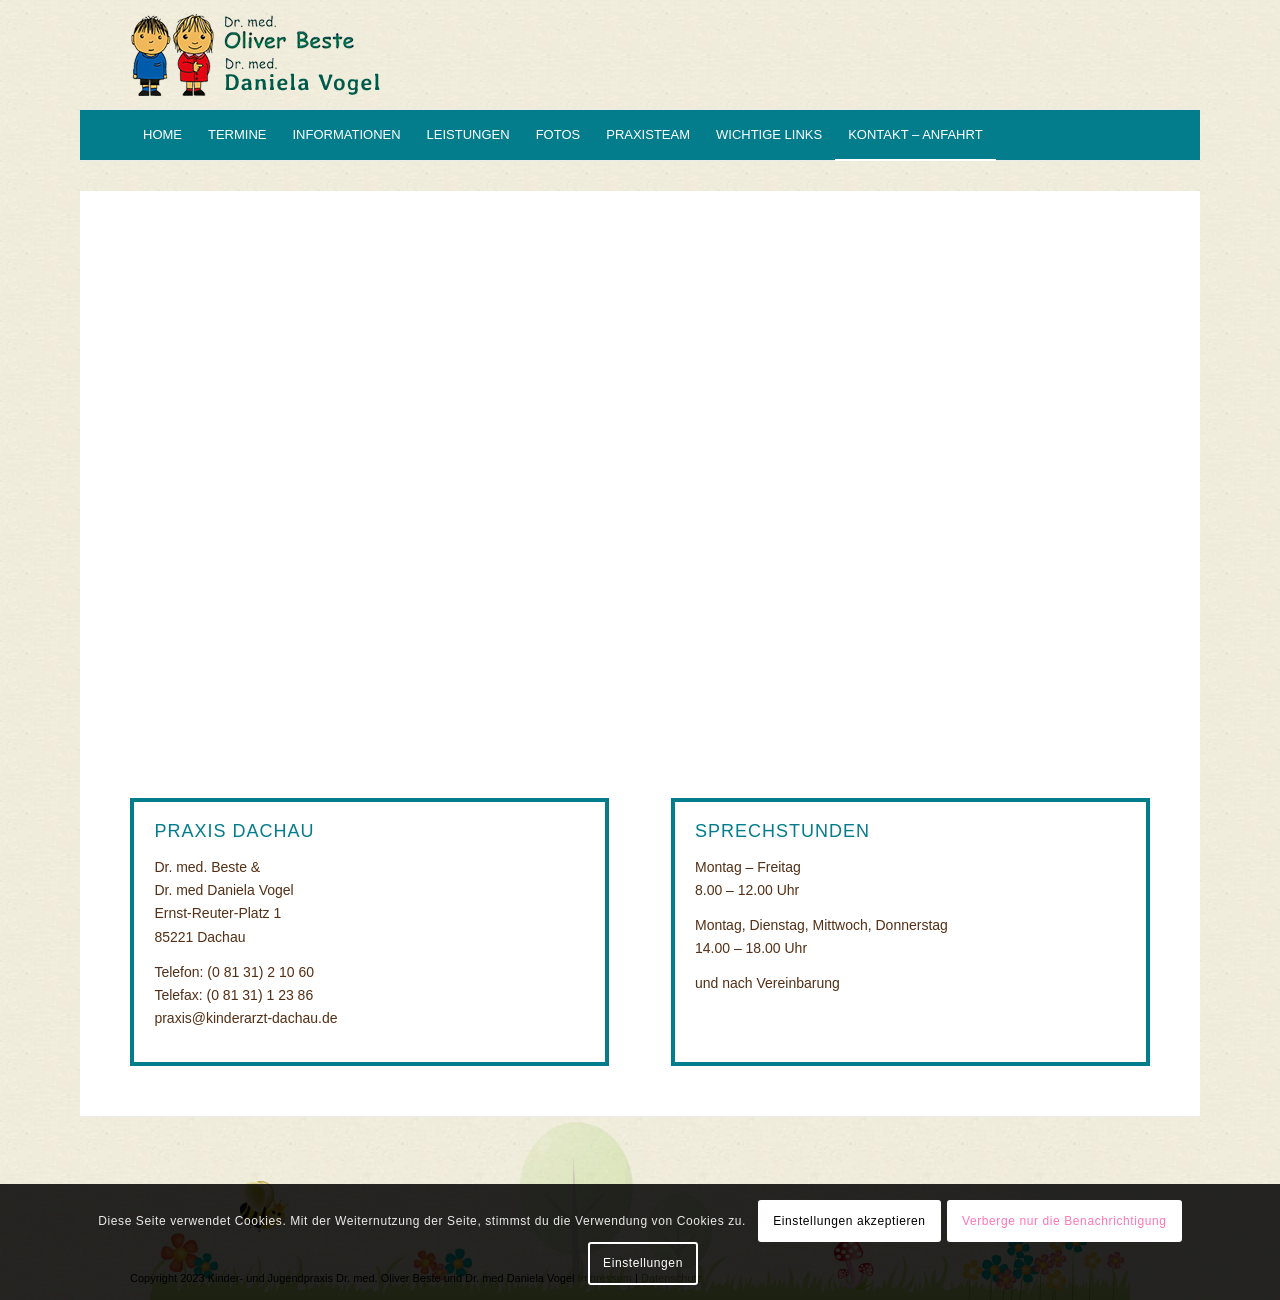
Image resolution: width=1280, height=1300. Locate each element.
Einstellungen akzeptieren (849, 1221)
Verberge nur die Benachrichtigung (1064, 1221)
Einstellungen (643, 1263)
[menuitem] (162, 135)
